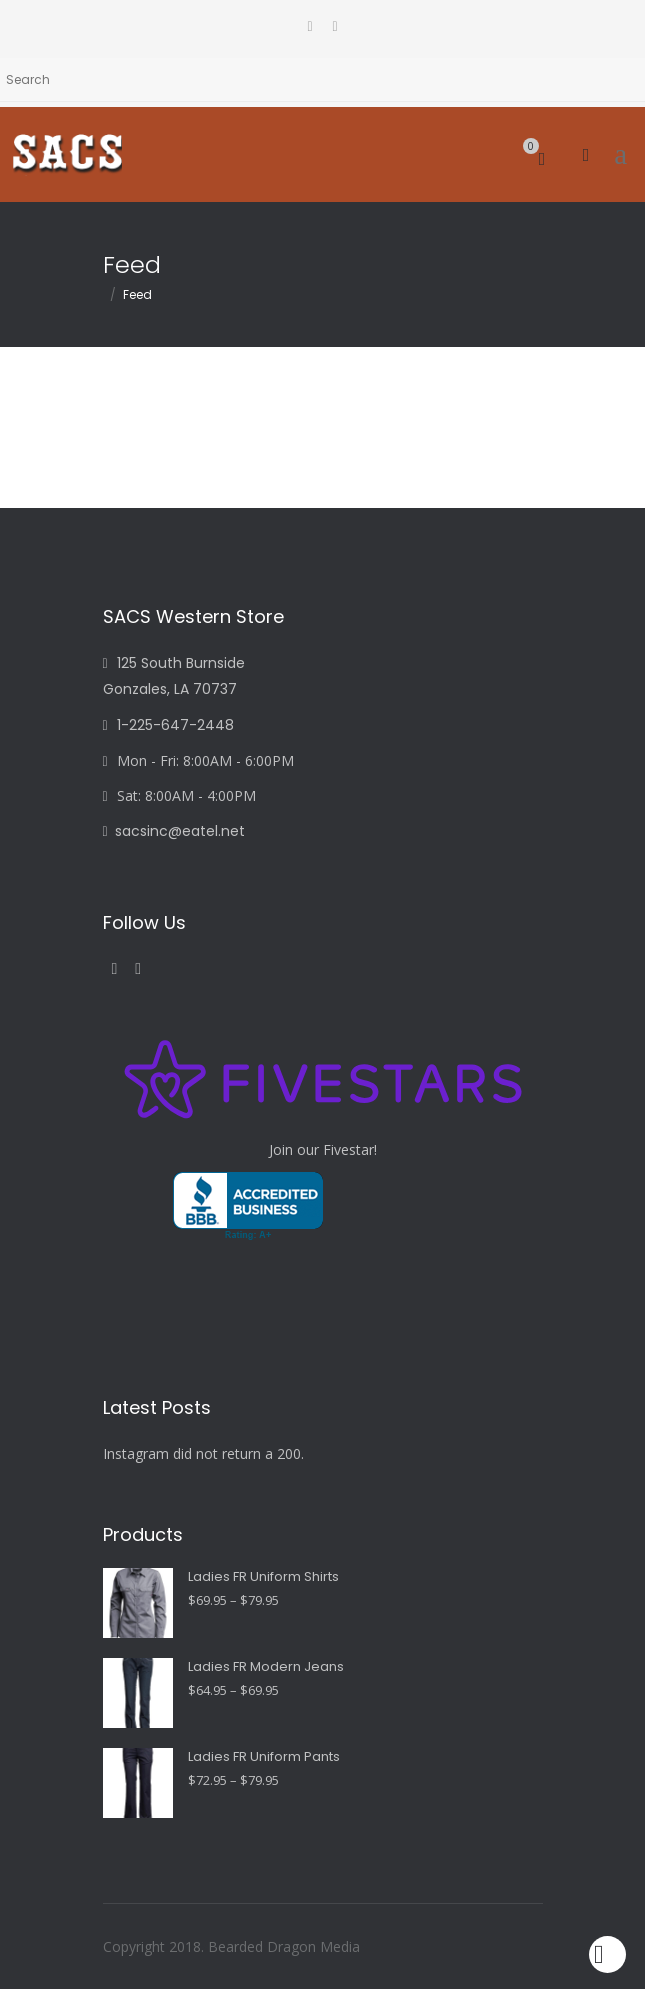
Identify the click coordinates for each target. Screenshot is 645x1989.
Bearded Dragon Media (284, 1946)
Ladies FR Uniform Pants (264, 1757)
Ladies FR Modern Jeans (266, 1667)
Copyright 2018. (155, 1946)
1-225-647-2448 (168, 725)
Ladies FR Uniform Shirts (263, 1577)
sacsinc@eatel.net (174, 831)
